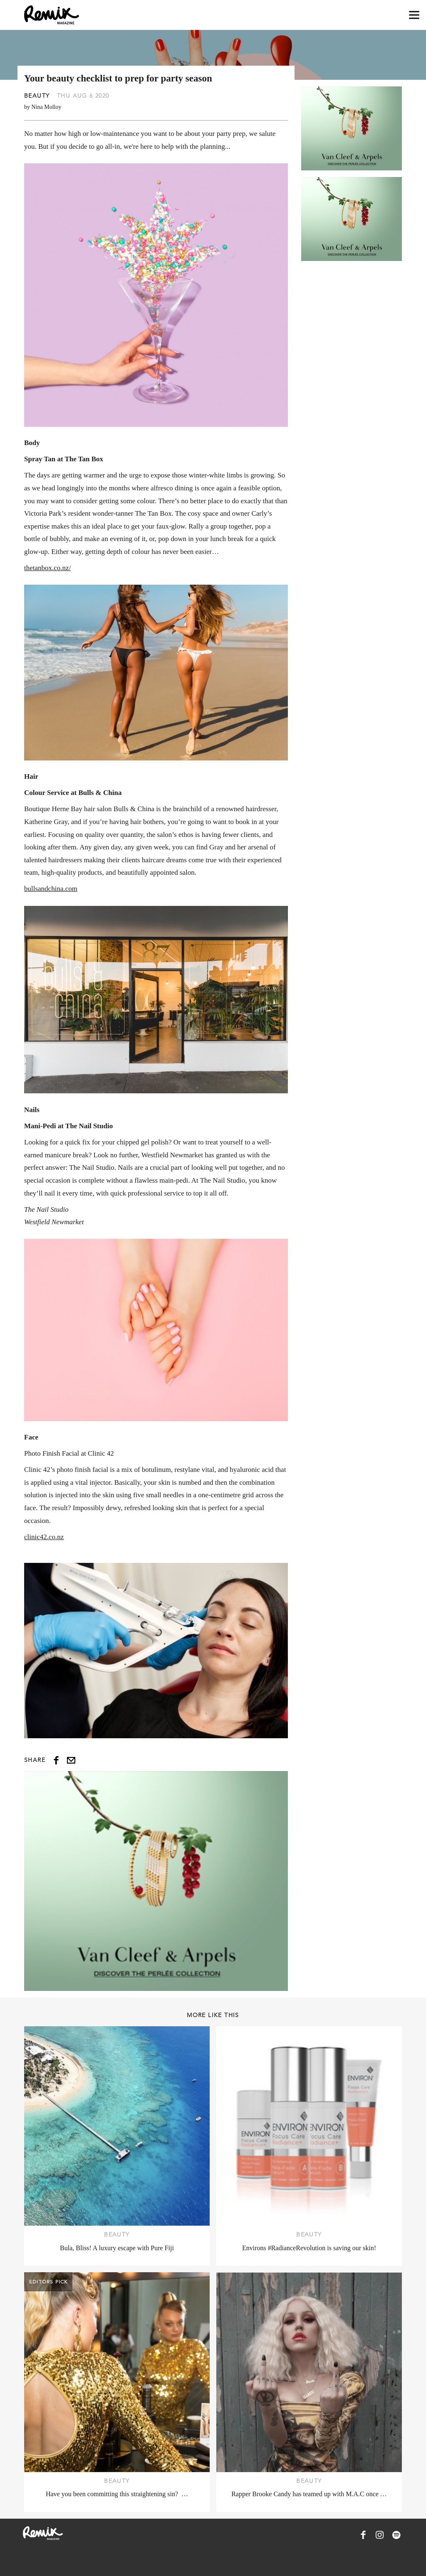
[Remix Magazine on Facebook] (363, 2535)
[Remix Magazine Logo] (51, 15)
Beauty (37, 95)
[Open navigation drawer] (414, 15)
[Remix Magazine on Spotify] (396, 2535)
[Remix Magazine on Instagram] (380, 2535)
